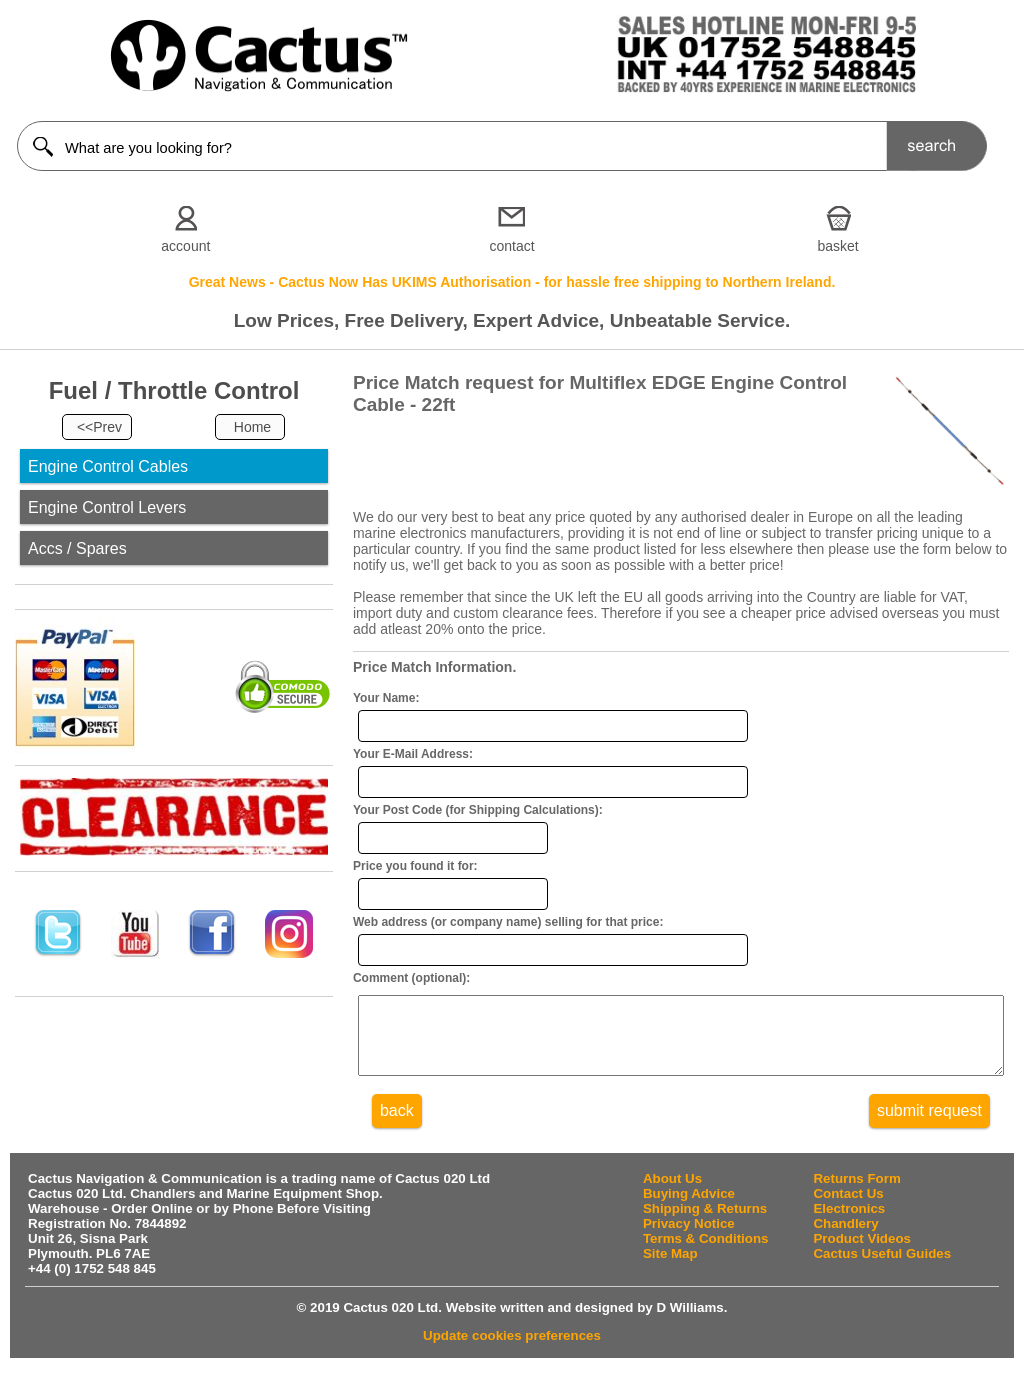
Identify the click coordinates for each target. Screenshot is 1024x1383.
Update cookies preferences (512, 1350)
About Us (672, 1193)
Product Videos (862, 1253)
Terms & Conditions (706, 1253)
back (397, 1125)
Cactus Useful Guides (882, 1268)
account (185, 246)
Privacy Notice (689, 1238)
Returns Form (856, 1193)
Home (252, 427)
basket (838, 246)
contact (511, 246)
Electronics (849, 1223)
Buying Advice (689, 1208)
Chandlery (845, 1238)
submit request (929, 1125)
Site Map (670, 1268)
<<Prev (99, 427)
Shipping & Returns (705, 1223)
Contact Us (848, 1208)
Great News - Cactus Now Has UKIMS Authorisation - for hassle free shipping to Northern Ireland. (512, 282)
